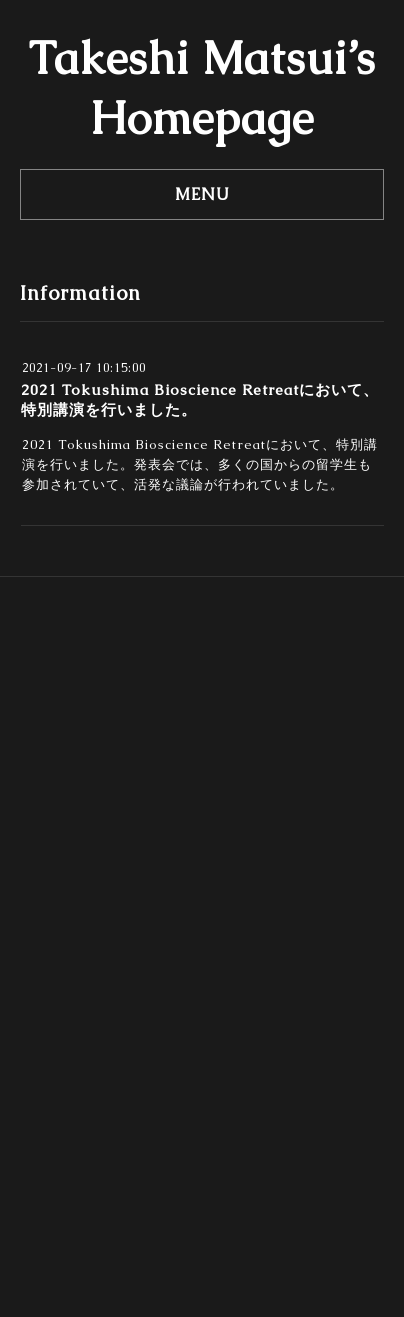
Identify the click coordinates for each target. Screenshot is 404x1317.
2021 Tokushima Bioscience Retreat (144, 444)
